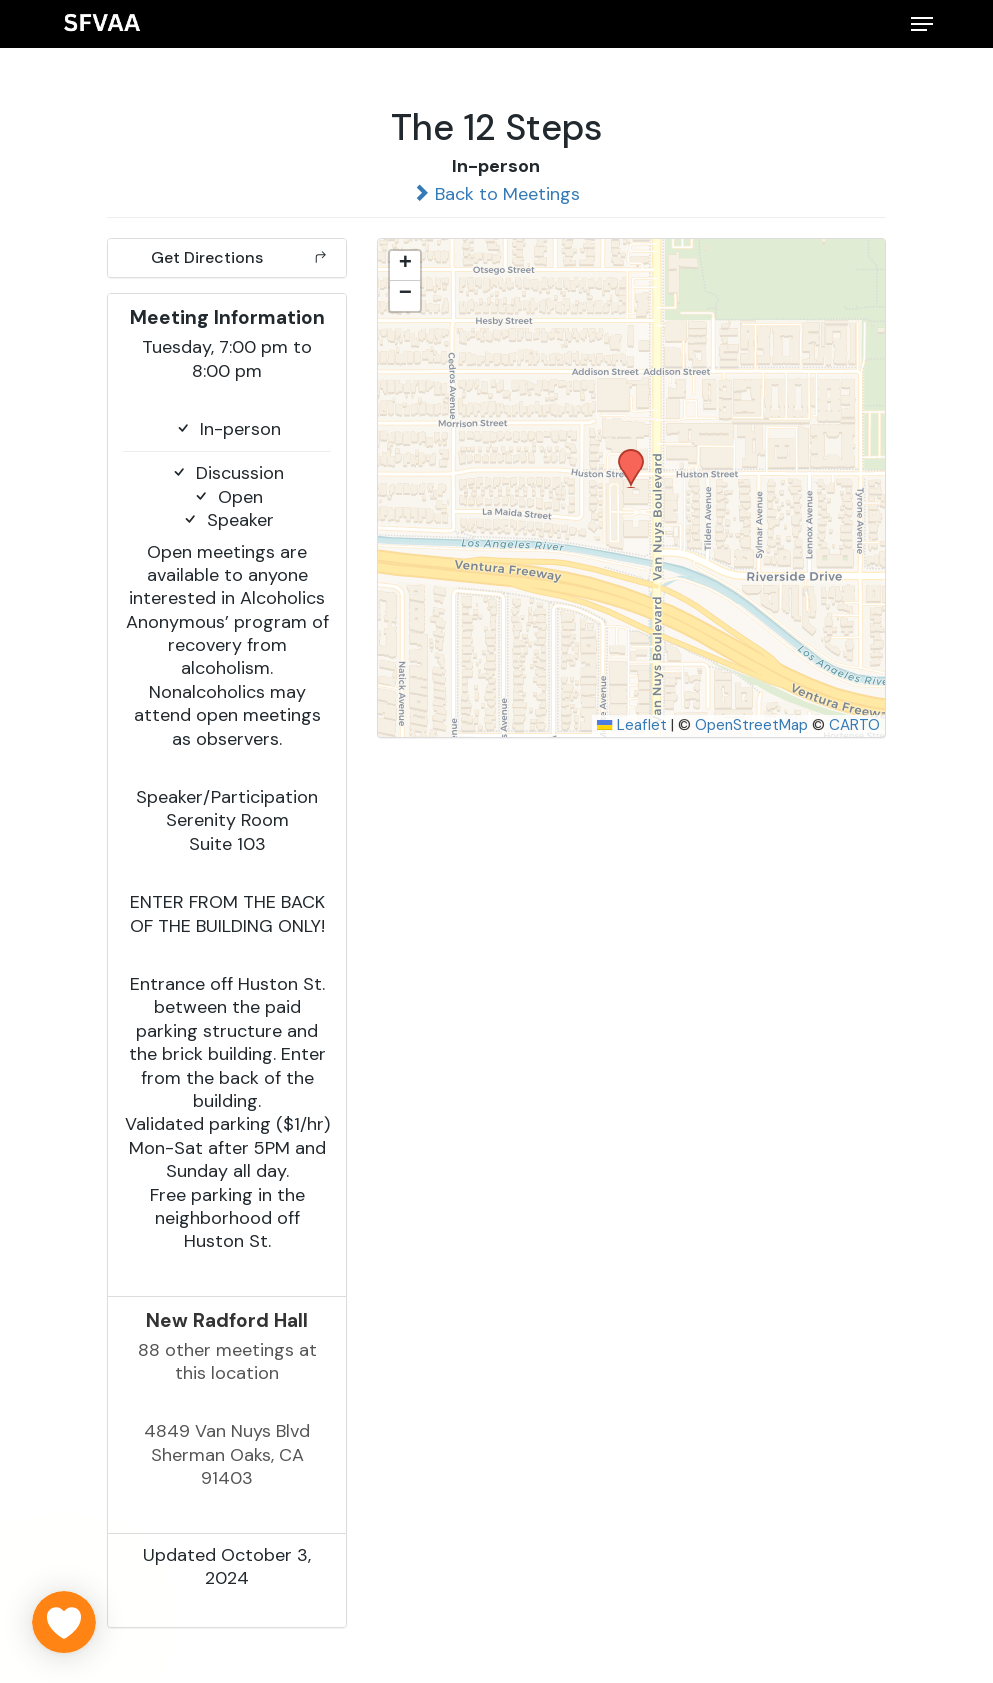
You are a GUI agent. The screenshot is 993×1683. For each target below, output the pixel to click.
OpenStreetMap (751, 725)
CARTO (854, 725)
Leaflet (631, 725)
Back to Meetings (496, 194)
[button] (922, 24)
